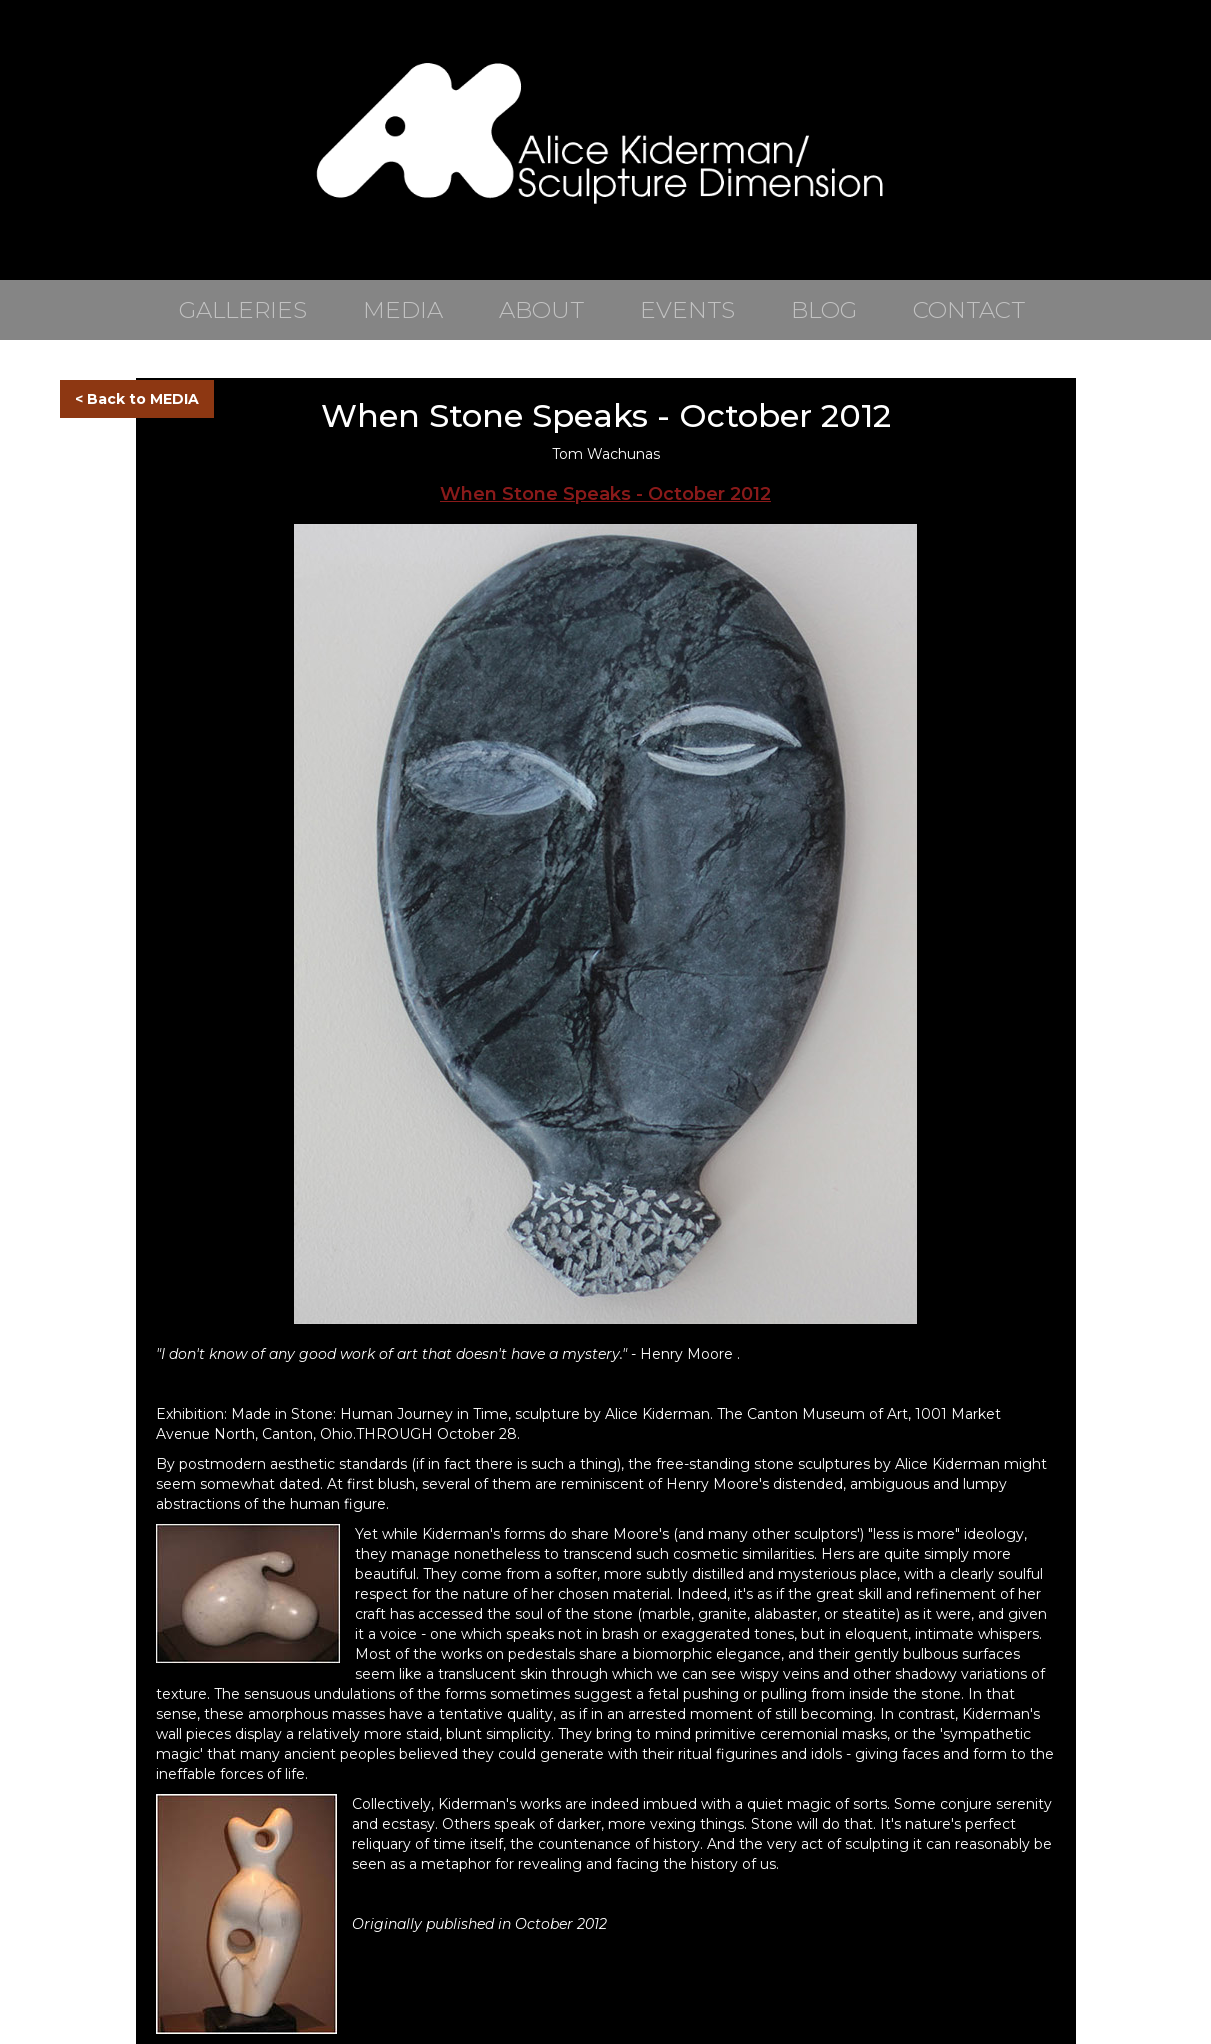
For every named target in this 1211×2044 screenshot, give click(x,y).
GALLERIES (243, 310)
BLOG (824, 310)
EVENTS (687, 310)
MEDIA (403, 310)
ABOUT (541, 310)
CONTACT (969, 310)
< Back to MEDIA (137, 399)
